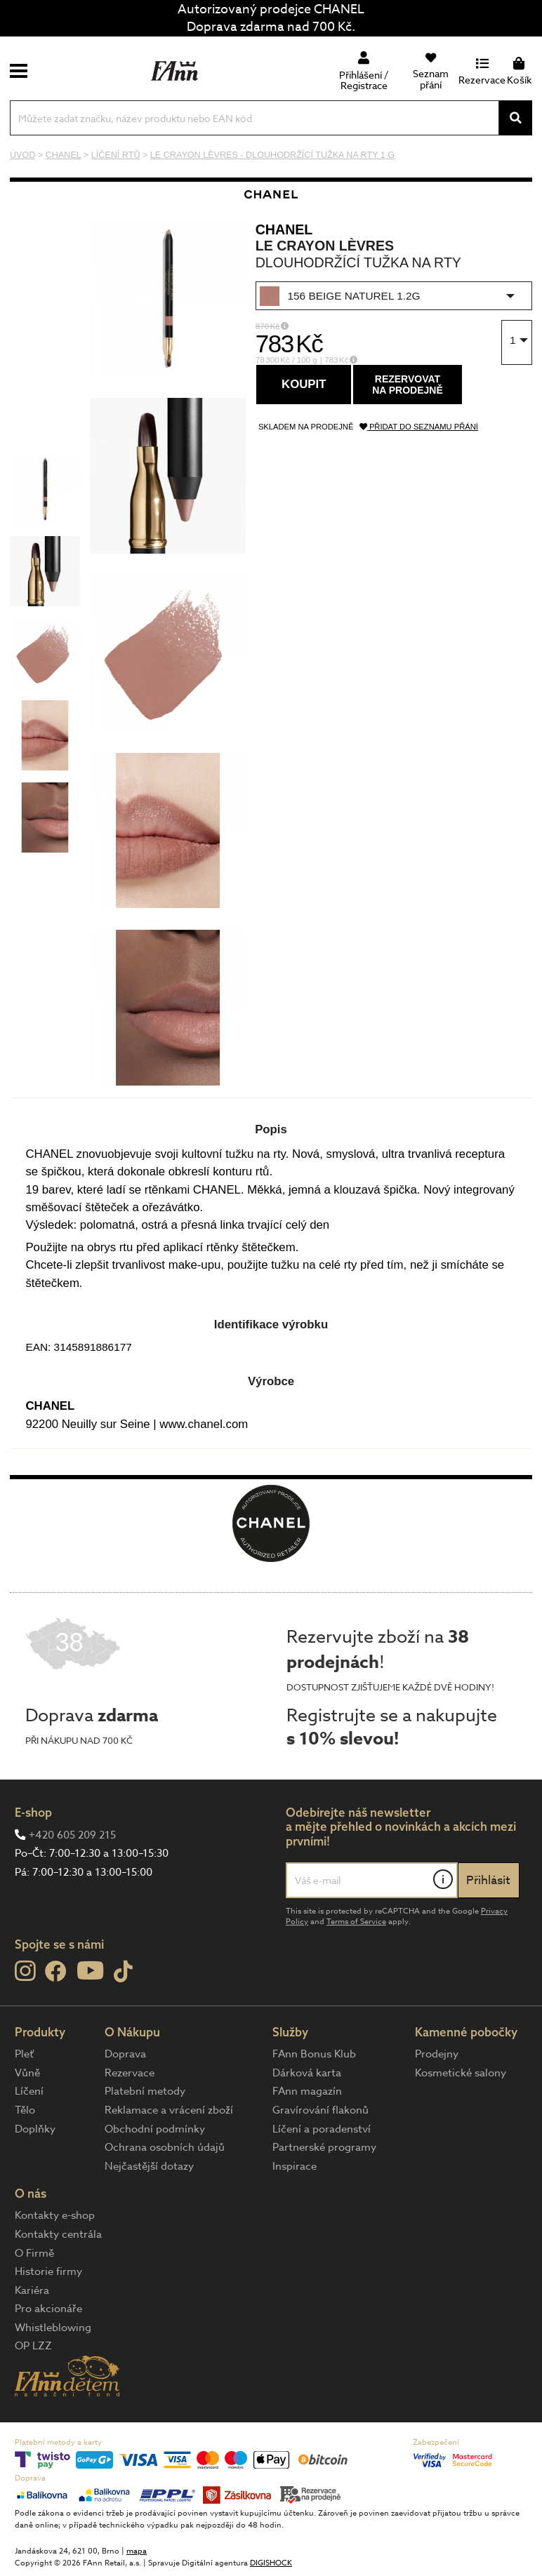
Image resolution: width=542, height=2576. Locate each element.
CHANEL (284, 229)
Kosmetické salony (460, 2073)
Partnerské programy (324, 2147)
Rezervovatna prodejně (407, 384)
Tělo (25, 2110)
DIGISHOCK (271, 2563)
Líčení (29, 2091)
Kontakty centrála (58, 2234)
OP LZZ (33, 2346)
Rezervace (129, 2073)
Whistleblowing (53, 2327)
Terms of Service (356, 1922)
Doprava (125, 2054)
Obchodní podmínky (155, 2129)
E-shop (33, 1812)
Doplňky (35, 2129)
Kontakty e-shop (55, 2215)
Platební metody (145, 2091)
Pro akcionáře (48, 2308)
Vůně (27, 2073)
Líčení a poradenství (321, 2129)
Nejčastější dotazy (149, 2166)
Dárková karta (306, 2073)
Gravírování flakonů (320, 2110)
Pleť (24, 2054)
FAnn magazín (307, 2091)
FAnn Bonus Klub (314, 2054)
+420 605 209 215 (72, 1835)
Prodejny (436, 2054)
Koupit (304, 384)
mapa (136, 2551)
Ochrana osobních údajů (165, 2147)
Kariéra (32, 2290)
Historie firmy (48, 2271)
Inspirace (294, 2166)
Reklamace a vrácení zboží (169, 2110)
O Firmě (34, 2253)
